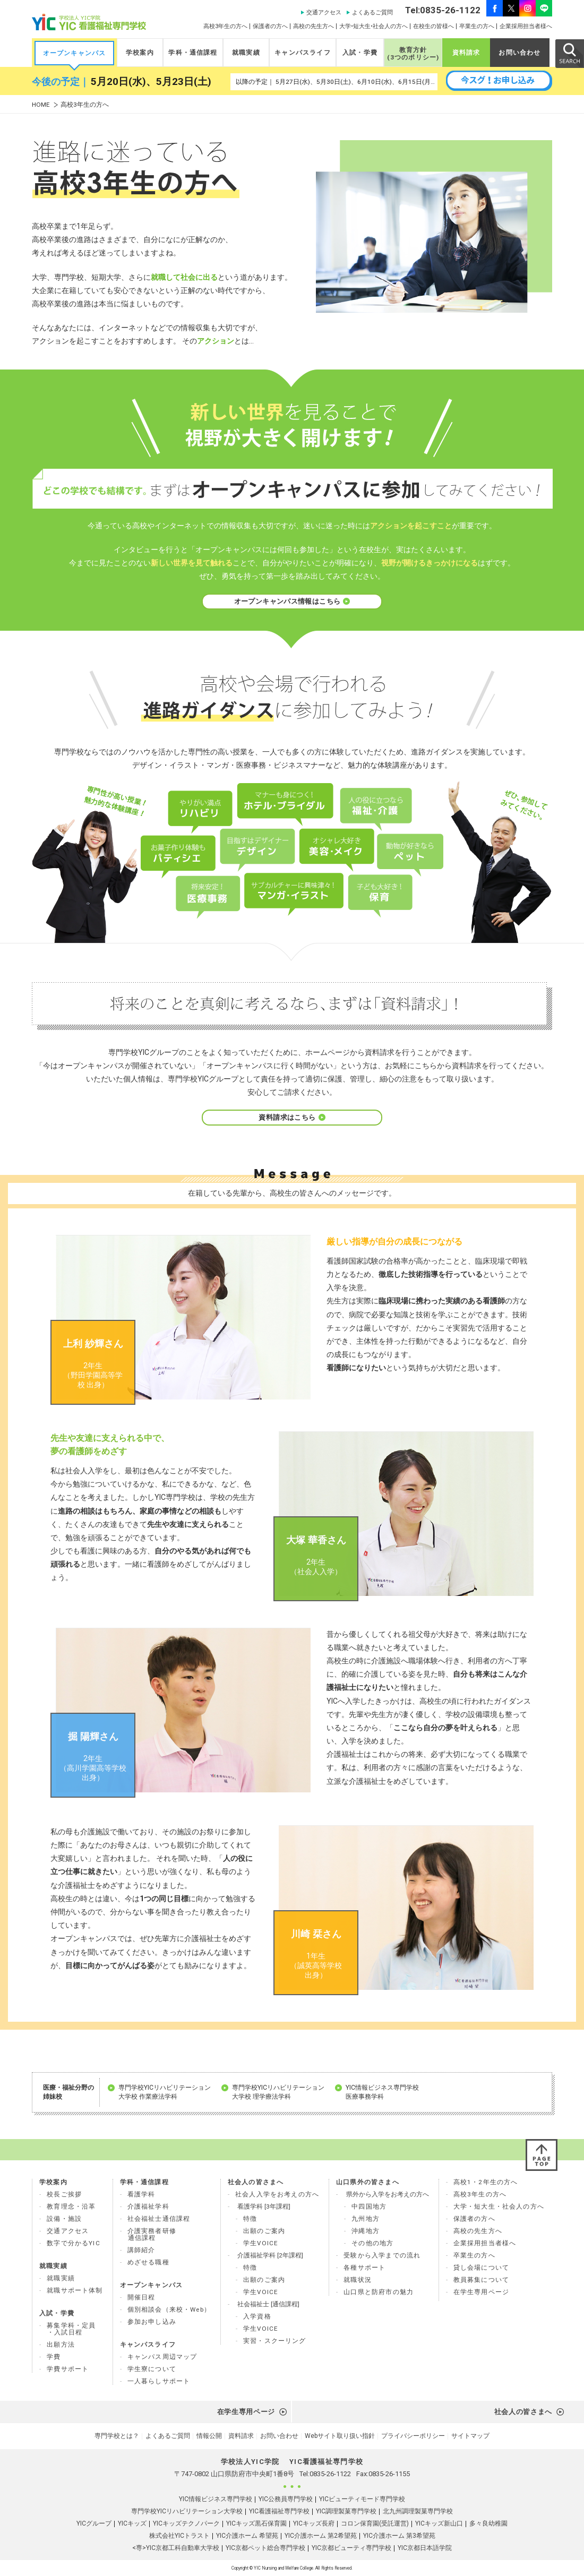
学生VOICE (260, 2243)
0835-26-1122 (330, 2473)
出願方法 (61, 2344)
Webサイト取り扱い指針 (340, 2436)
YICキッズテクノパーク (186, 2523)
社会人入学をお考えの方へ (277, 2194)
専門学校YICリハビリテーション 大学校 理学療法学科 (278, 2092)
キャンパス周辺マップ (162, 2356)
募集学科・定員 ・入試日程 (71, 2329)
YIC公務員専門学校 (286, 2499)
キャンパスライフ (302, 52)
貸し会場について (481, 2267)
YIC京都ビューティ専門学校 (351, 2548)
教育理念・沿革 (71, 2206)
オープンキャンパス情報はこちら (292, 601)
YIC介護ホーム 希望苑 (247, 2535)
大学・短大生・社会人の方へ (498, 2206)
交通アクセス (323, 12)
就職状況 (357, 2279)
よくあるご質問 (372, 12)
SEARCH (569, 53)
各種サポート (364, 2267)
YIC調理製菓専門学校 (346, 2511)
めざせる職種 (148, 2262)
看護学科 (141, 2194)
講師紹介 (141, 2250)
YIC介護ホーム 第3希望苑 (399, 2535)
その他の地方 (372, 2243)
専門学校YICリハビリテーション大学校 (187, 2511)
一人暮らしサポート (159, 2381)
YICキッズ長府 (313, 2523)
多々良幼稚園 (488, 2523)
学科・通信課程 (192, 52)
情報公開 (209, 2436)
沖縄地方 (365, 2231)
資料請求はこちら (292, 1117)
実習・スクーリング (274, 2341)
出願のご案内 (264, 2231)
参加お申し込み (151, 2321)
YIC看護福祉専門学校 (279, 2511)
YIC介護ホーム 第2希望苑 (321, 2535)
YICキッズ (132, 2523)
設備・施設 (64, 2218)
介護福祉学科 (148, 2206)
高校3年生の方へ (225, 26)
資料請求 (466, 52)
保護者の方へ (270, 26)
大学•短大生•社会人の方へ (373, 26)
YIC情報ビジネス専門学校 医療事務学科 (382, 2092)
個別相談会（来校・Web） (169, 2309)
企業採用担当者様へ (526, 26)
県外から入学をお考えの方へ (387, 2194)
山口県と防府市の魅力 (378, 2292)
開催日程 (141, 2297)
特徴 (250, 2218)
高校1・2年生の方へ (485, 2182)
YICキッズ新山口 (439, 2523)
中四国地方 (369, 2206)
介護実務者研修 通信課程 (151, 2234)
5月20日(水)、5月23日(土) (151, 82)
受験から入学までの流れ (381, 2255)
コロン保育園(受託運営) (375, 2523)
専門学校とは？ (117, 2436)
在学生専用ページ (481, 2292)
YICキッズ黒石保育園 (256, 2523)
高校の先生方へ (313, 26)
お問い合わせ (519, 52)
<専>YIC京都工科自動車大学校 (175, 2548)
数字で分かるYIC (73, 2243)
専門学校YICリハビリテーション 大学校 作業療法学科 (164, 2092)
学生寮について (151, 2369)
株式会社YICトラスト (179, 2535)
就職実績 (246, 52)
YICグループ (93, 2523)
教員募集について (481, 2279)
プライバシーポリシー (413, 2436)
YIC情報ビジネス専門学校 (215, 2499)
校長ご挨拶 (64, 2194)
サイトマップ (470, 2436)
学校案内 (140, 52)
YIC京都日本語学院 (425, 2548)
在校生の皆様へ (433, 26)
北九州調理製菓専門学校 (418, 2511)
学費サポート (68, 2369)
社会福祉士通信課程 (159, 2218)
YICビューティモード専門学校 (362, 2499)
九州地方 (365, 2218)
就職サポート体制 (74, 2290)
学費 (54, 2356)
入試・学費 (359, 52)
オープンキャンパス (74, 53)
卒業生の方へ (476, 26)
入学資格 (257, 2316)
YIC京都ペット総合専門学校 (265, 2548)
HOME (41, 104)
